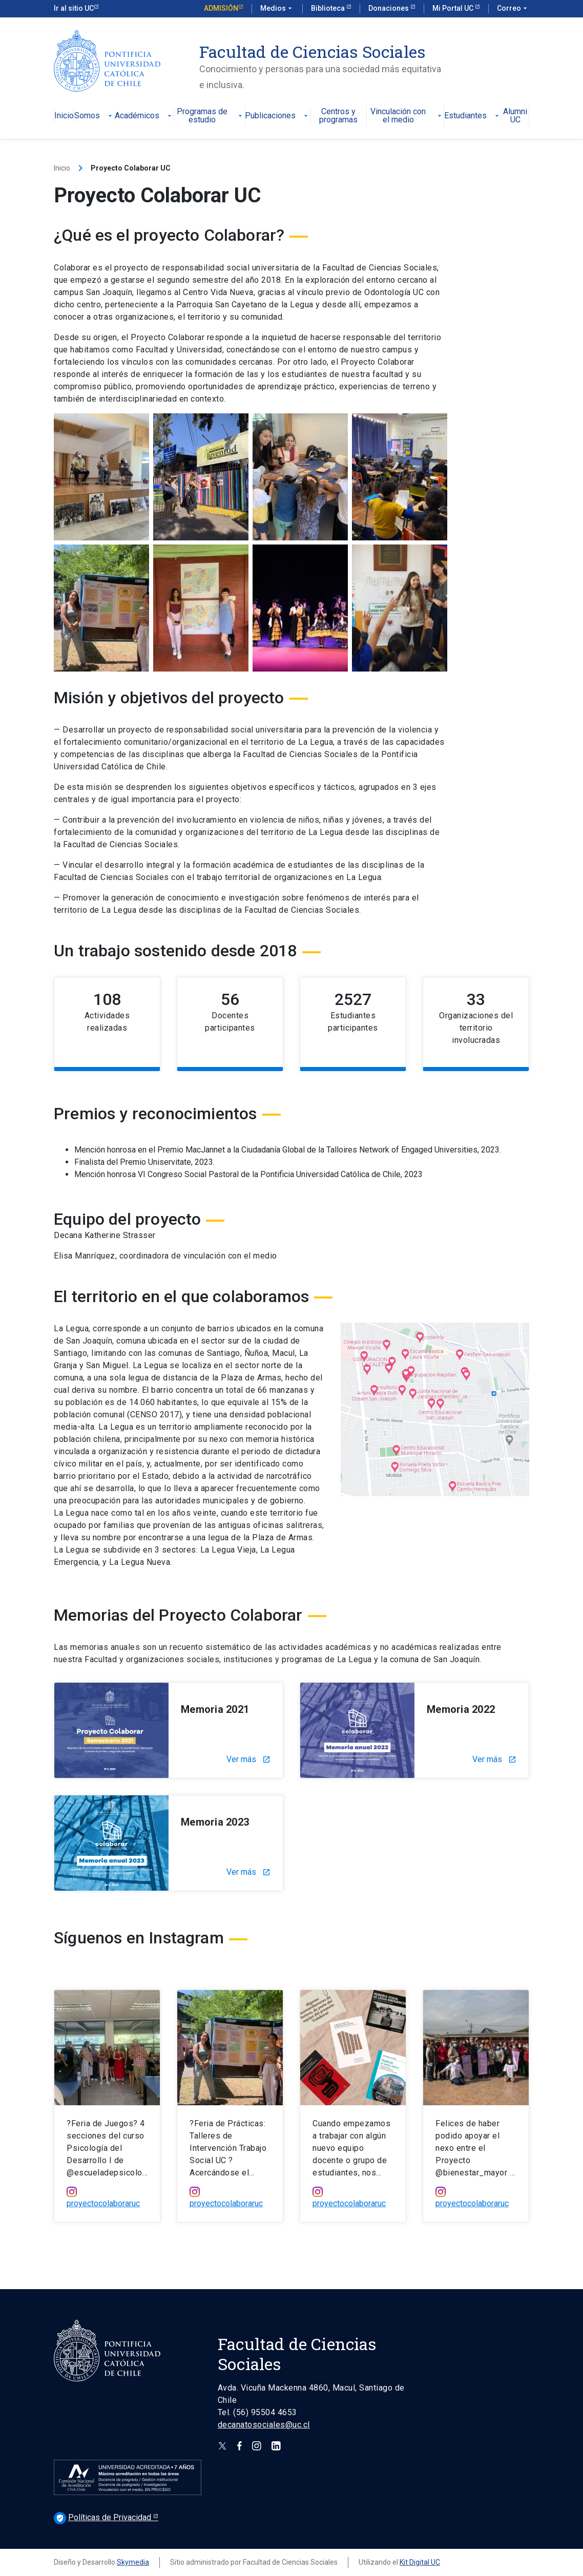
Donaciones (389, 8)
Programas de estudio (210, 116)
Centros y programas (338, 116)
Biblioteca (328, 8)
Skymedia (133, 2562)
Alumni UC (515, 116)
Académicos (144, 116)
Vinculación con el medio (407, 116)
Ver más (248, 1759)
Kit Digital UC (420, 2562)
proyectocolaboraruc (103, 2203)
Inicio (64, 116)
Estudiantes (472, 116)
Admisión (221, 8)
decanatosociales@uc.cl (264, 2425)
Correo (513, 8)
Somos (94, 116)
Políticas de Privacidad (103, 2517)
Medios (277, 8)
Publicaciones (277, 116)
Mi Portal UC (453, 8)
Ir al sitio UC (74, 8)
